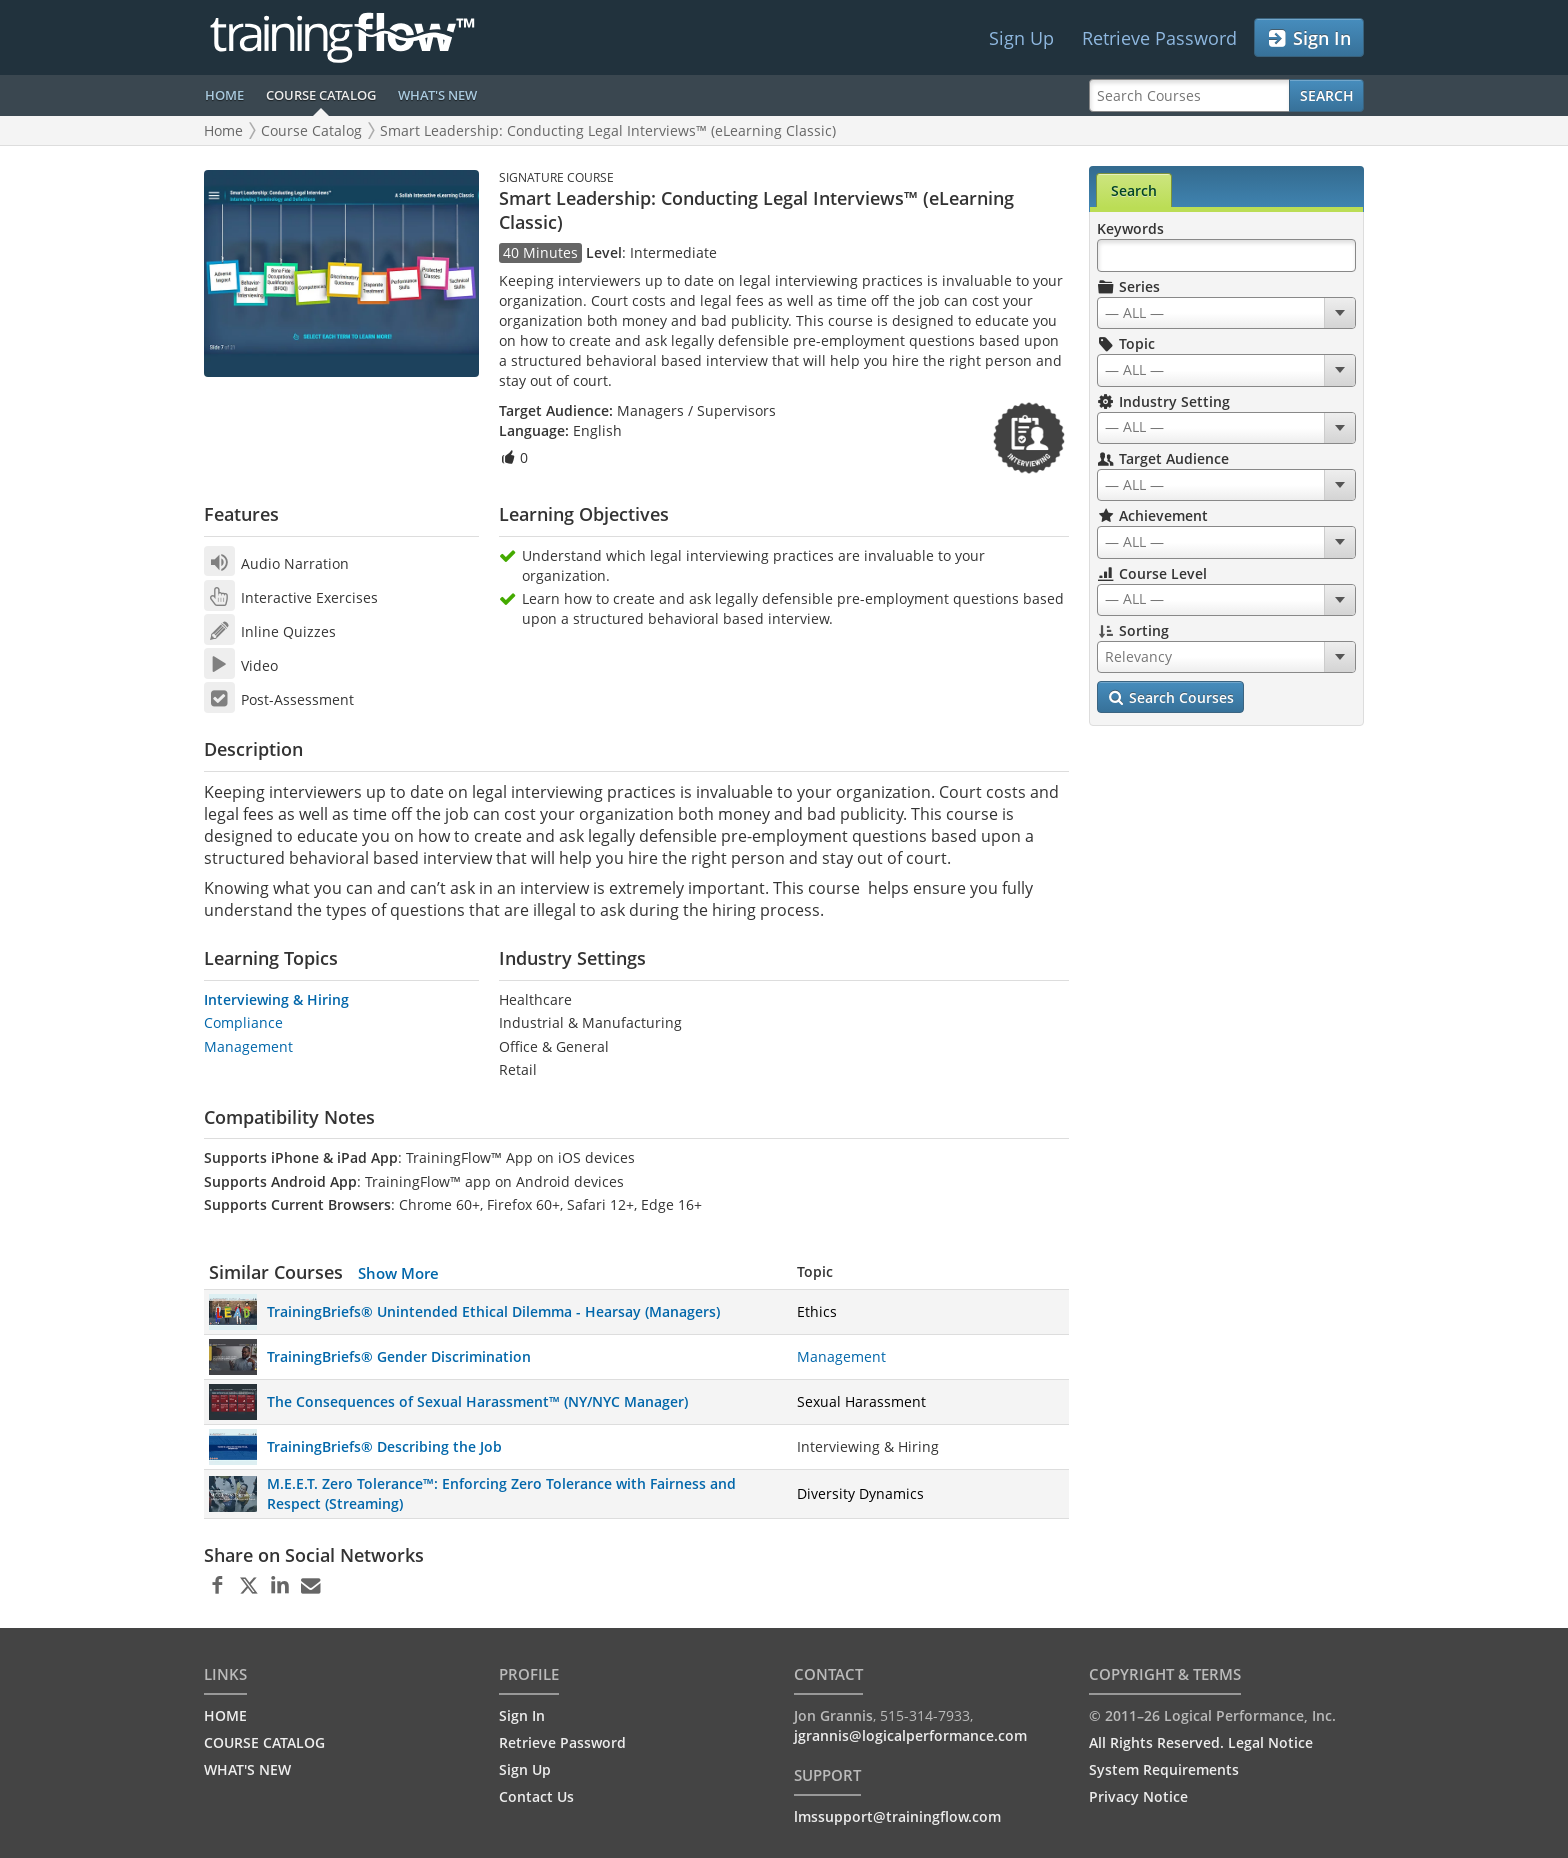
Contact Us (536, 1796)
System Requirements (1164, 1769)
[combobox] (1226, 313)
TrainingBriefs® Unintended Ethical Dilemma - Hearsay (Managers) (493, 1311)
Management (248, 1046)
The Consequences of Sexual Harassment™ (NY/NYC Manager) (477, 1401)
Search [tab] (1134, 190)
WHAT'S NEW (437, 95)
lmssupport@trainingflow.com (897, 1816)
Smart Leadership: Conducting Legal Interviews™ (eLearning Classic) (608, 130)
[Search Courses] (1189, 95)
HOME (224, 95)
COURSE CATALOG (321, 95)
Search (1327, 95)
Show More (398, 1273)
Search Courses (1170, 698)
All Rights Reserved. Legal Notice (1201, 1742)
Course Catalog (311, 130)
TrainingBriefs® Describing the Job (384, 1446)
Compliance (243, 1022)
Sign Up (1021, 38)
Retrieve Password (1159, 38)
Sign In (1308, 38)
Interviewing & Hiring (276, 999)
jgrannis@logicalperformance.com (910, 1735)
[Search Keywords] (1226, 255)
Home (223, 130)
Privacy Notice (1138, 1796)
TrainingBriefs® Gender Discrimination (399, 1356)
